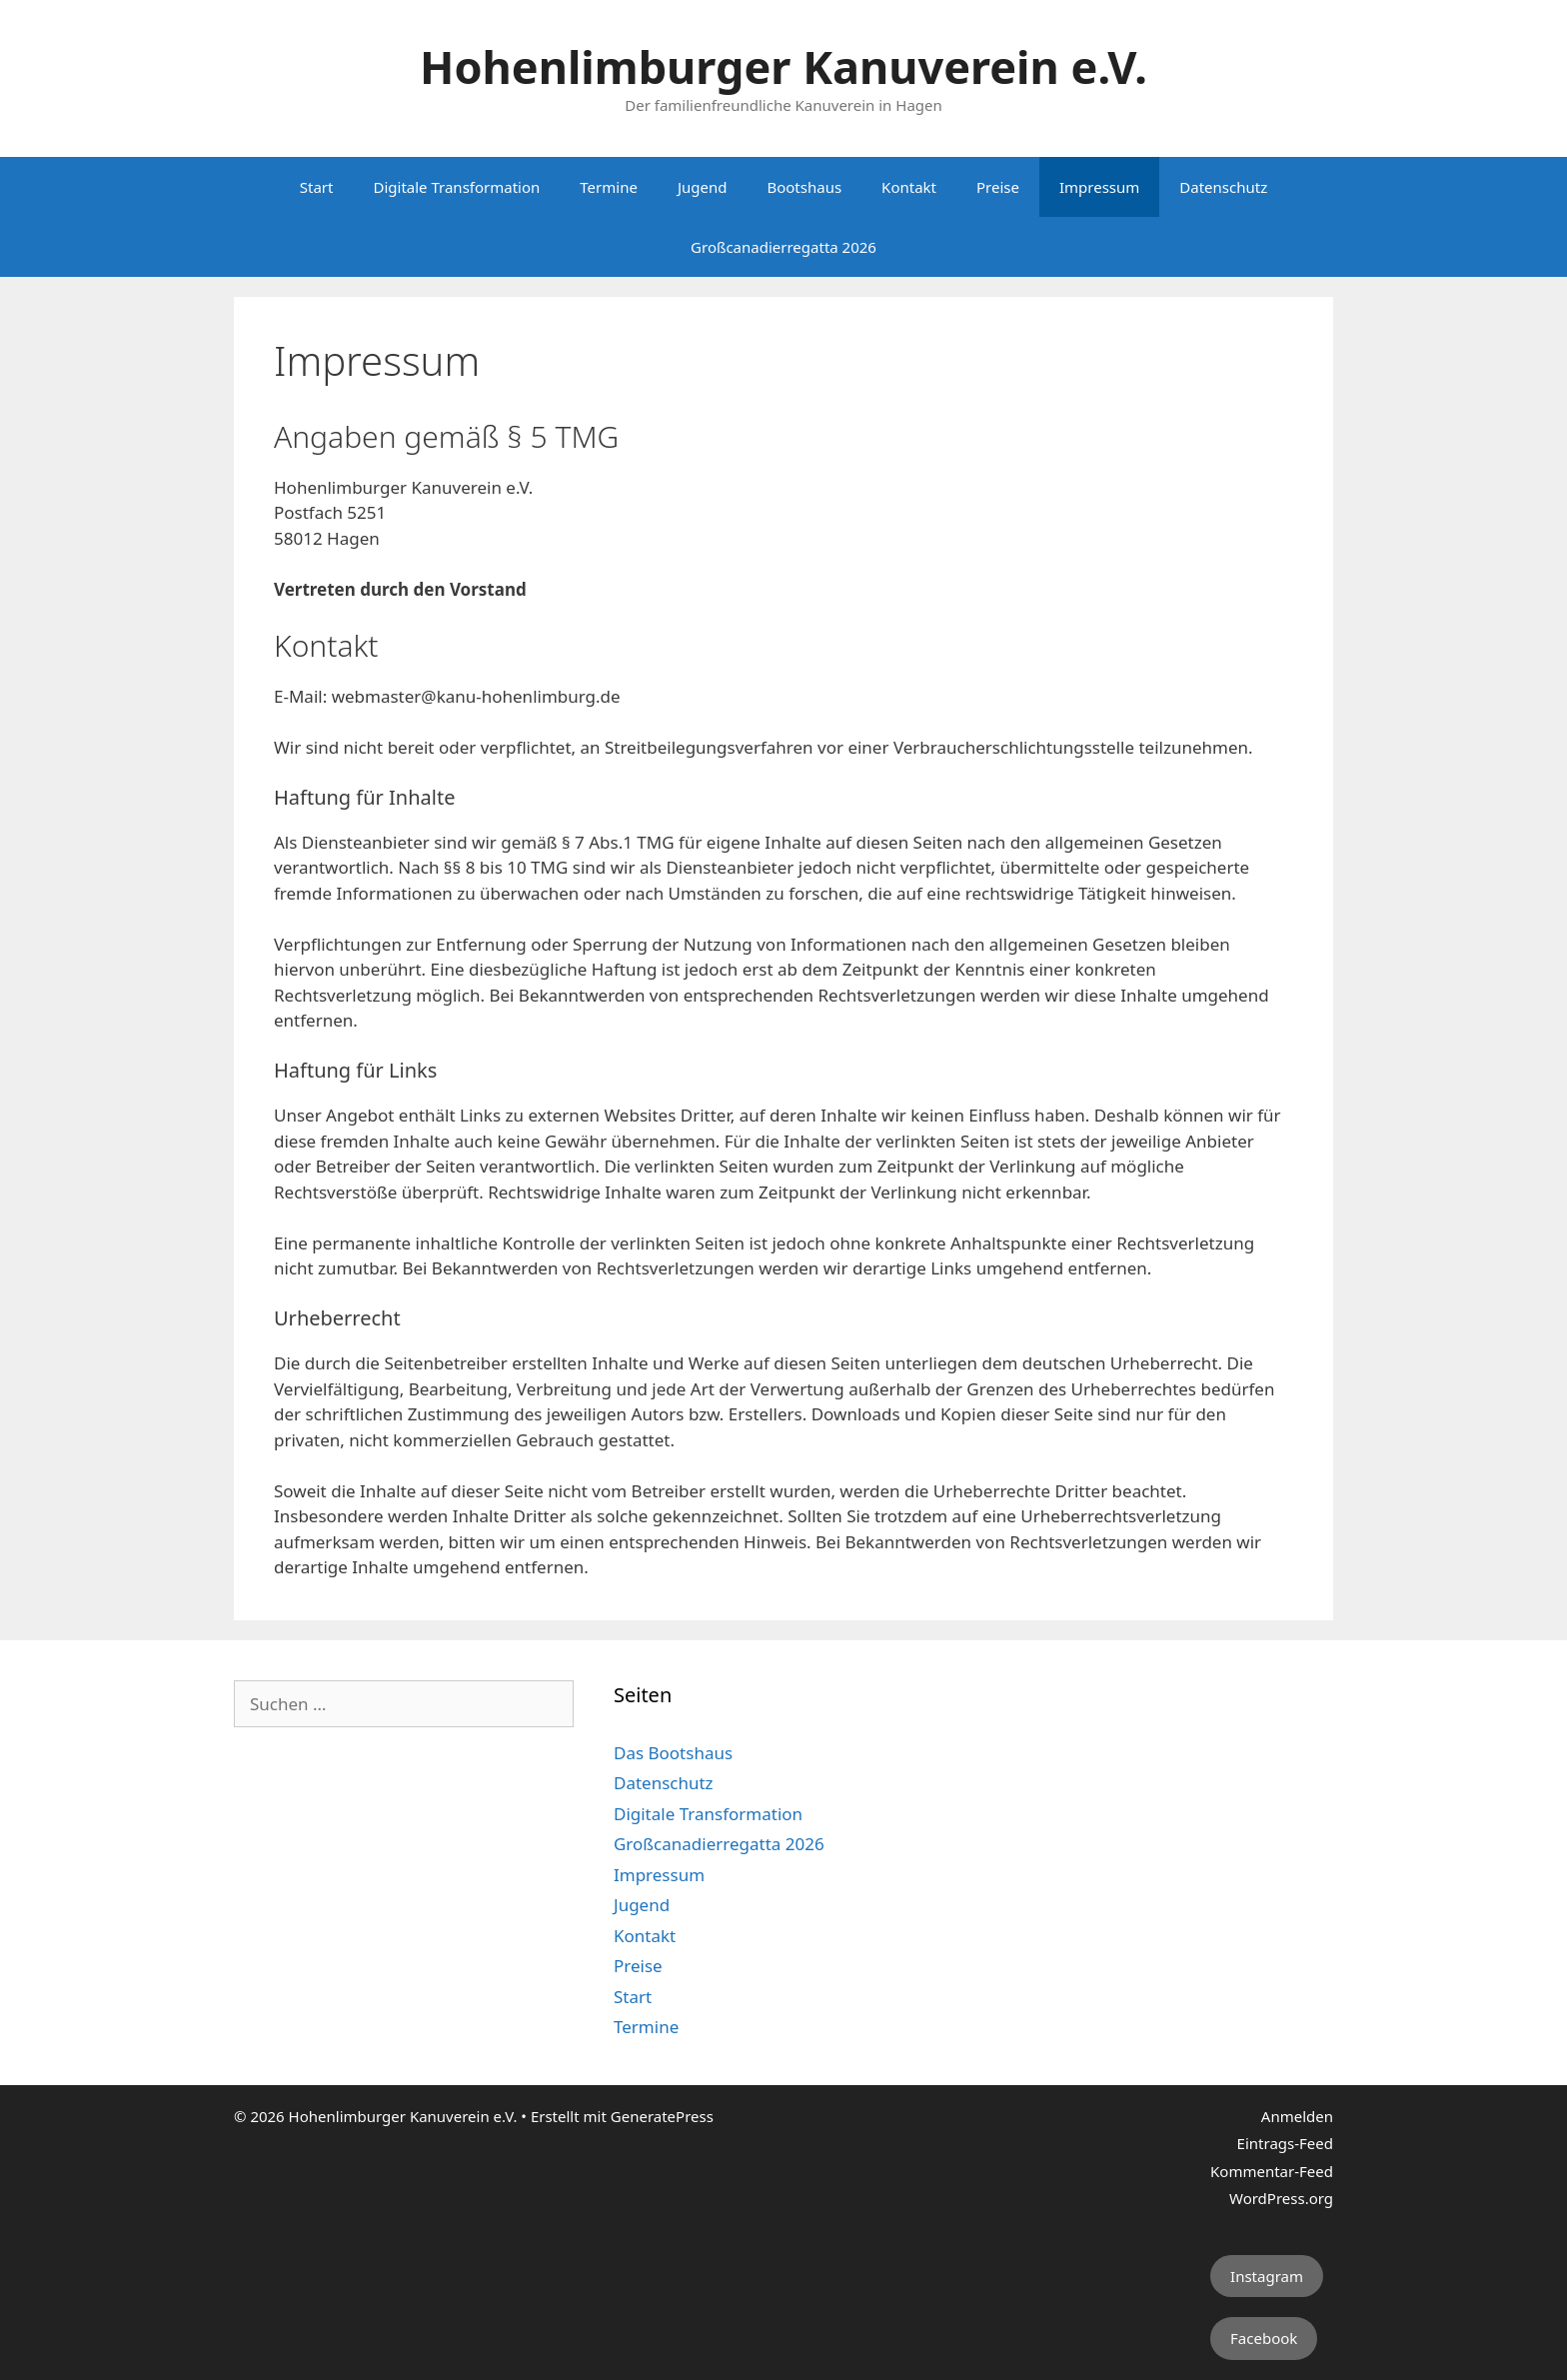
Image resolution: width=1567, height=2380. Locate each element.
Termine (609, 187)
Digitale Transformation (456, 187)
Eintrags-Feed (1285, 2143)
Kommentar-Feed (1271, 2171)
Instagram (1266, 2276)
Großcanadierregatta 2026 (783, 247)
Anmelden (1297, 2116)
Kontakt (908, 187)
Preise (997, 187)
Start (317, 187)
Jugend (703, 187)
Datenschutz (1223, 187)
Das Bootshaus (673, 1752)
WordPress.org (1281, 2198)
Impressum (1099, 187)
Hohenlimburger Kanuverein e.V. (783, 66)
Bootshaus (804, 187)
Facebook (1263, 2338)
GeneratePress (662, 2116)
